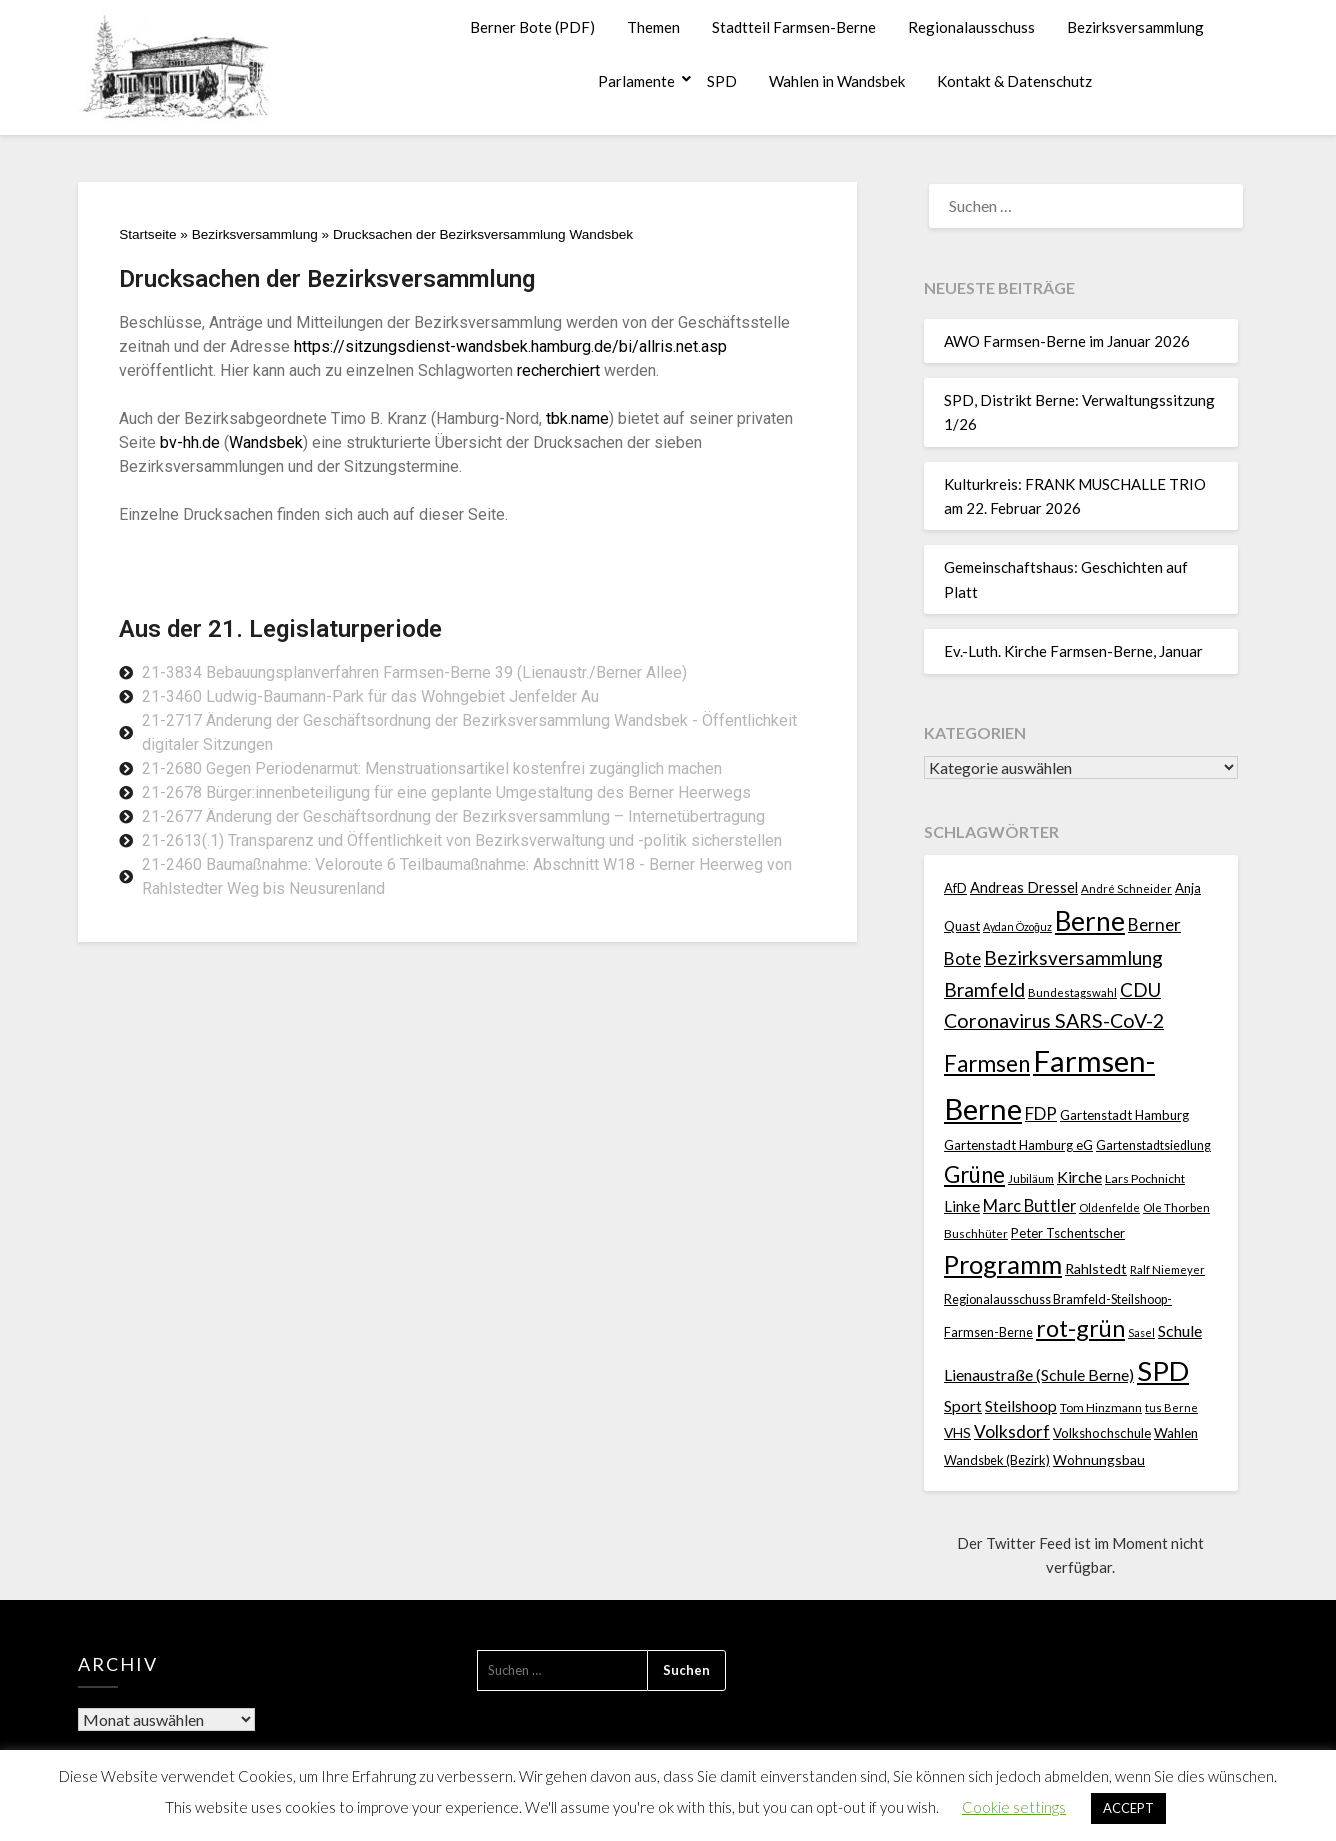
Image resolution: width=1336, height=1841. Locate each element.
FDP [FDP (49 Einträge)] (1041, 1113)
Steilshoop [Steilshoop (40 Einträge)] (1021, 1405)
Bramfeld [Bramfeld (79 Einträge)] (984, 989)
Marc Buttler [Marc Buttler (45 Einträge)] (1029, 1205)
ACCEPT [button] (1128, 1808)
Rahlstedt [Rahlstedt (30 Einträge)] (1096, 1268)
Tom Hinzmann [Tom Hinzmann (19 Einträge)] (1101, 1407)
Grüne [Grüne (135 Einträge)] (974, 1174)
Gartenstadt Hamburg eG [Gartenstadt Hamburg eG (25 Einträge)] (1018, 1145)
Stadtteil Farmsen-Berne (794, 27)
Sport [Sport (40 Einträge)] (963, 1405)
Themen (653, 27)
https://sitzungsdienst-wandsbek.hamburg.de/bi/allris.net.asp (510, 346)
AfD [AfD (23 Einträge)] (955, 888)
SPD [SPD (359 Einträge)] (1163, 1370)
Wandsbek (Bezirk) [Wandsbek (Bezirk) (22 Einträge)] (997, 1460)
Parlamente (636, 81)
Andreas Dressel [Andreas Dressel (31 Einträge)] (1024, 887)
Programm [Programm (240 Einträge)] (1003, 1264)
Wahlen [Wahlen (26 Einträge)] (1176, 1433)
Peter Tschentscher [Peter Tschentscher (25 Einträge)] (1068, 1233)
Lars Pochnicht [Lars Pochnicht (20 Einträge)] (1145, 1178)
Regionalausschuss (971, 27)
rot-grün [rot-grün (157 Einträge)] (1080, 1328)
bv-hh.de (190, 442)
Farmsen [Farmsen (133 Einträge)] (987, 1063)
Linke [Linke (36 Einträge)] (962, 1206)
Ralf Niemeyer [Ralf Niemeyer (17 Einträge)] (1167, 1269)
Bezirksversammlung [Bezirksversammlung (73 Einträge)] (1073, 957)
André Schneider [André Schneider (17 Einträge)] (1126, 888)
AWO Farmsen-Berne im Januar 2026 (1067, 341)
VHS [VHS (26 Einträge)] (957, 1433)
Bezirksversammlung (1135, 27)
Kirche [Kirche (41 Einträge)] (1079, 1176)
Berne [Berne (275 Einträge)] (1090, 921)
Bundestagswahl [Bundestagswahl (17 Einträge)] (1072, 992)
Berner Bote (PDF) (532, 27)
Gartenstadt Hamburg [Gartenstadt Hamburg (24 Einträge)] (1124, 1115)
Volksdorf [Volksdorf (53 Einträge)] (1012, 1431)
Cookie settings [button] (1014, 1807)
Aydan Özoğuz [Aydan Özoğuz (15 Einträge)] (1017, 926)
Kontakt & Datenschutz (1014, 81)
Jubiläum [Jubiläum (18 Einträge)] (1031, 1178)
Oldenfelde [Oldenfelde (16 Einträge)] (1109, 1207)
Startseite (147, 234)
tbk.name (577, 418)
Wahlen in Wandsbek (837, 81)
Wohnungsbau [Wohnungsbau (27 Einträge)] (1099, 1459)
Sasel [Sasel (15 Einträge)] (1141, 1332)
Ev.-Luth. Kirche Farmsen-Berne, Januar (1073, 651)
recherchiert (558, 370)
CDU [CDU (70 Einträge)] (1140, 989)
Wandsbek (266, 442)
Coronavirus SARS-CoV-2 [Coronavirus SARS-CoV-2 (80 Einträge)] (1054, 1020)
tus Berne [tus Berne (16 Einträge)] (1171, 1407)
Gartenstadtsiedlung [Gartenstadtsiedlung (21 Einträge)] (1153, 1145)
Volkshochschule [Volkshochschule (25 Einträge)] (1102, 1433)
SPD (722, 81)
